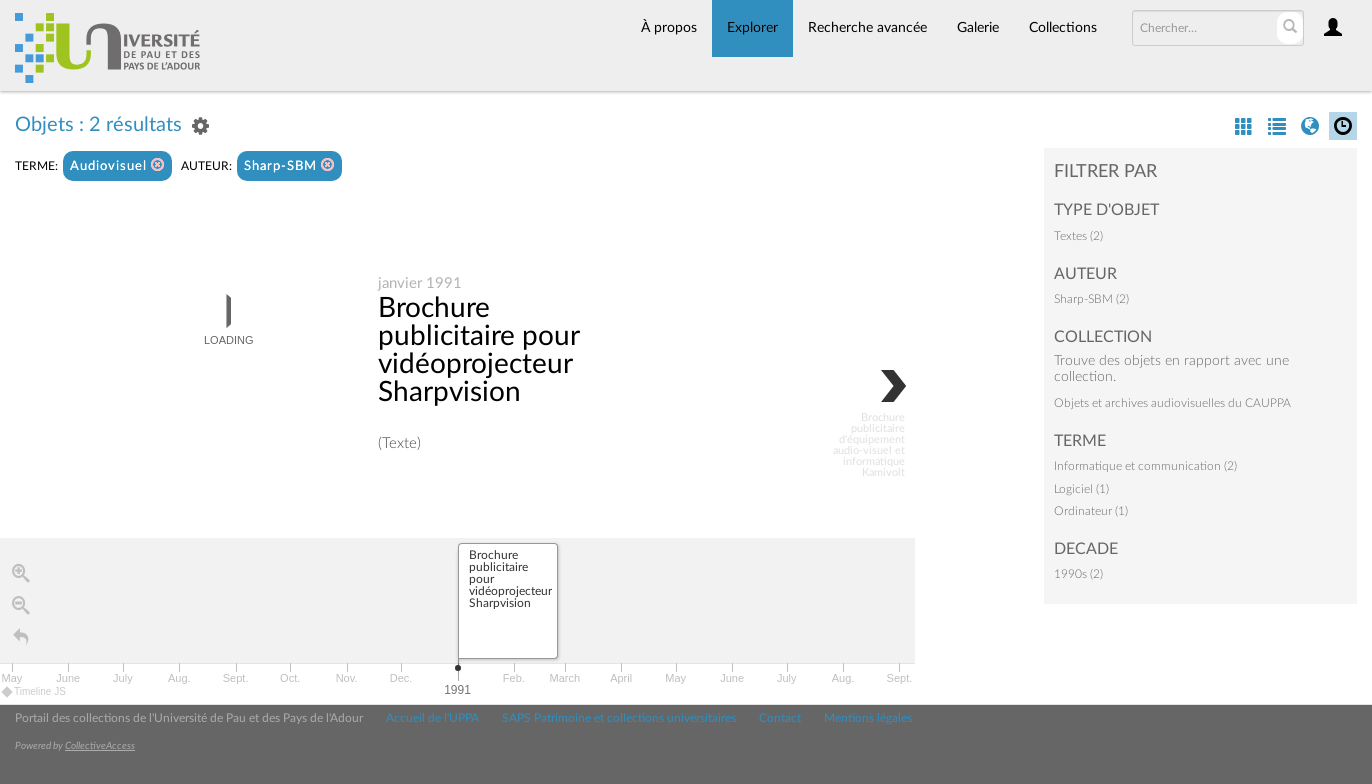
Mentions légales (868, 718)
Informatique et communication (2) (1145, 466)
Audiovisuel (117, 165)
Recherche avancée (867, 28)
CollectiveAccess (100, 746)
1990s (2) (1078, 574)
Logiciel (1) (1081, 489)
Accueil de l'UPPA (432, 718)
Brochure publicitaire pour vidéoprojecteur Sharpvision (478, 350)
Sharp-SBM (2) (1091, 299)
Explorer (752, 28)
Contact (780, 718)
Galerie (978, 28)
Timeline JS (34, 691)
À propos (669, 28)
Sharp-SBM (289, 165)
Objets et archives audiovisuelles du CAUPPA (1172, 403)
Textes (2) (1078, 236)
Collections (1063, 28)
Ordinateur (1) (1091, 511)
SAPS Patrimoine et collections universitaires (619, 718)
